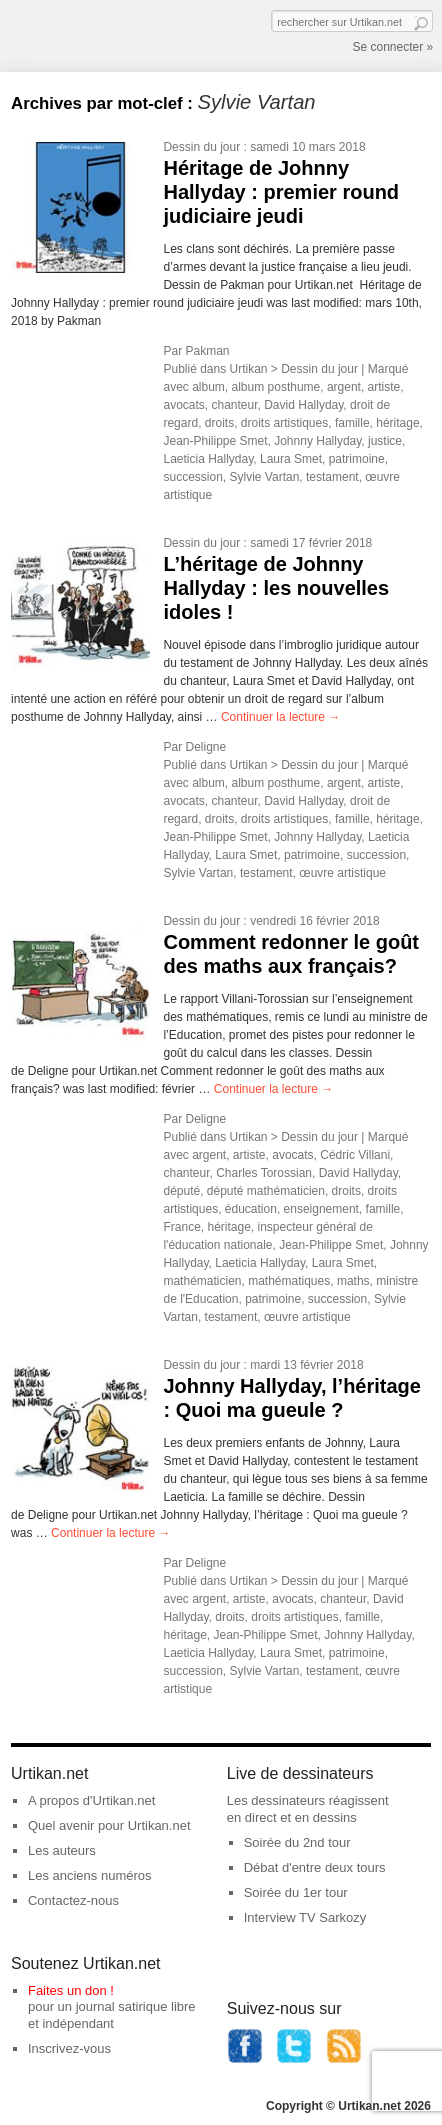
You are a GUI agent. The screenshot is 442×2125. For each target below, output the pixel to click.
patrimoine (357, 459)
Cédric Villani (355, 1155)
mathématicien (202, 1281)
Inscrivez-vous (69, 2048)
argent (344, 387)
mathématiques (289, 1281)
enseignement (321, 1209)
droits (219, 423)
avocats (183, 405)
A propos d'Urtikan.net (92, 1800)
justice (385, 441)
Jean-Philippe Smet (215, 441)
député (181, 1191)
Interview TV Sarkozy (305, 1917)
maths (353, 1281)
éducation (251, 1209)
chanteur (234, 405)
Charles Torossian (264, 1173)
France (181, 1227)
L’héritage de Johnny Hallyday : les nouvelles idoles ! (276, 588)
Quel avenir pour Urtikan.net (109, 1825)
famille (352, 423)
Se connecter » (392, 47)
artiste (384, 387)
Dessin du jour (201, 147)
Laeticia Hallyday (208, 459)
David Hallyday (303, 405)
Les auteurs (62, 1850)
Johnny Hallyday (317, 441)
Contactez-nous (73, 1900)
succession (192, 477)
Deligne (205, 747)
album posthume (276, 387)
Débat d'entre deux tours (315, 1867)
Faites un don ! (71, 1990)
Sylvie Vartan (265, 477)
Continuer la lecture (280, 717)
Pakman (207, 351)
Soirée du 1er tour (296, 1892)
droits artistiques (284, 423)
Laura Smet (291, 459)
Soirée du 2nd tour (297, 1842)
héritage (397, 423)
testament (332, 477)
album (208, 387)
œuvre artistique (342, 873)
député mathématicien (266, 1191)
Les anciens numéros (90, 1875)
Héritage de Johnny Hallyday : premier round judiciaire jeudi (281, 192)
